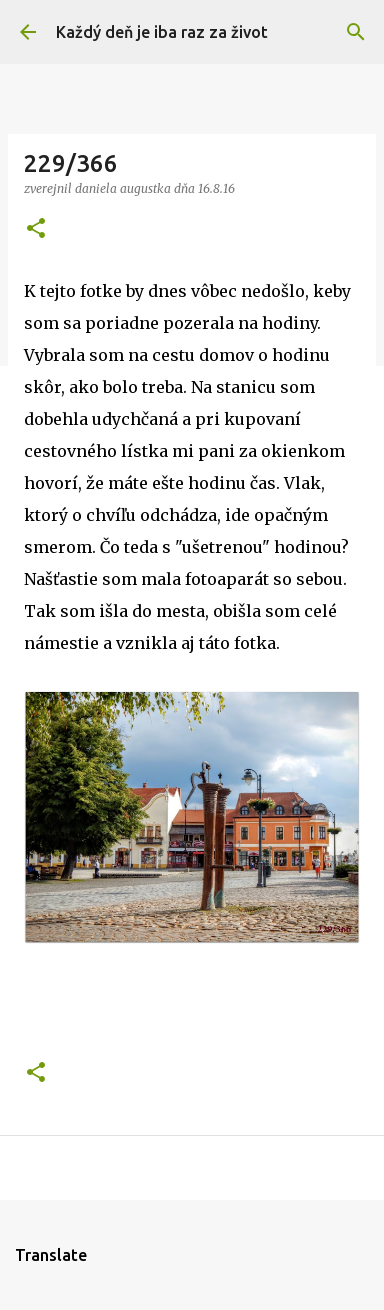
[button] (36, 229)
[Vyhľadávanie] (356, 32)
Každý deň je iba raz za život (162, 32)
